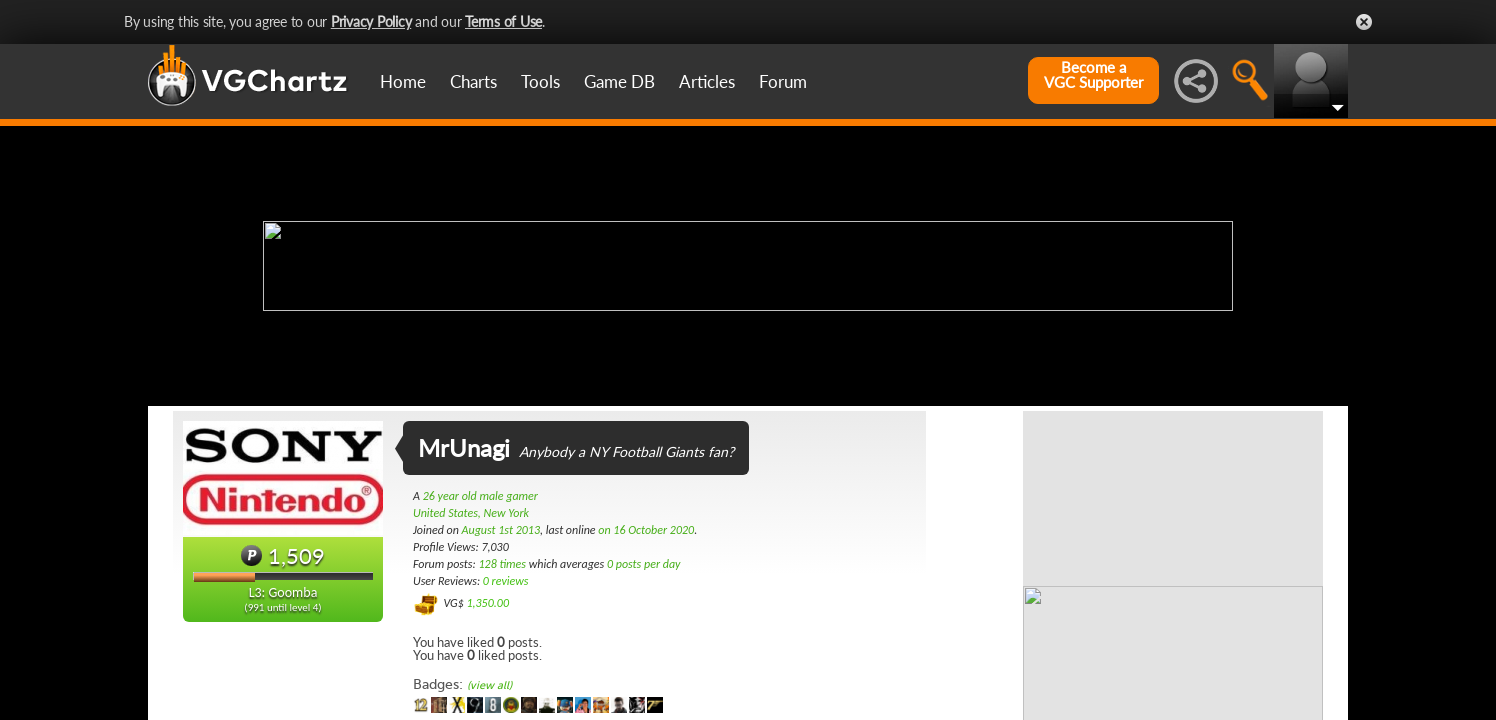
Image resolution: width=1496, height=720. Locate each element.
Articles (707, 81)
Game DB (619, 81)
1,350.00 (487, 603)
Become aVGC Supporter (1093, 75)
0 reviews (506, 581)
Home (403, 81)
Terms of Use (503, 21)
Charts (473, 81)
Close (1364, 22)
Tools (540, 81)
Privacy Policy (371, 21)
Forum (783, 81)
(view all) (489, 685)
